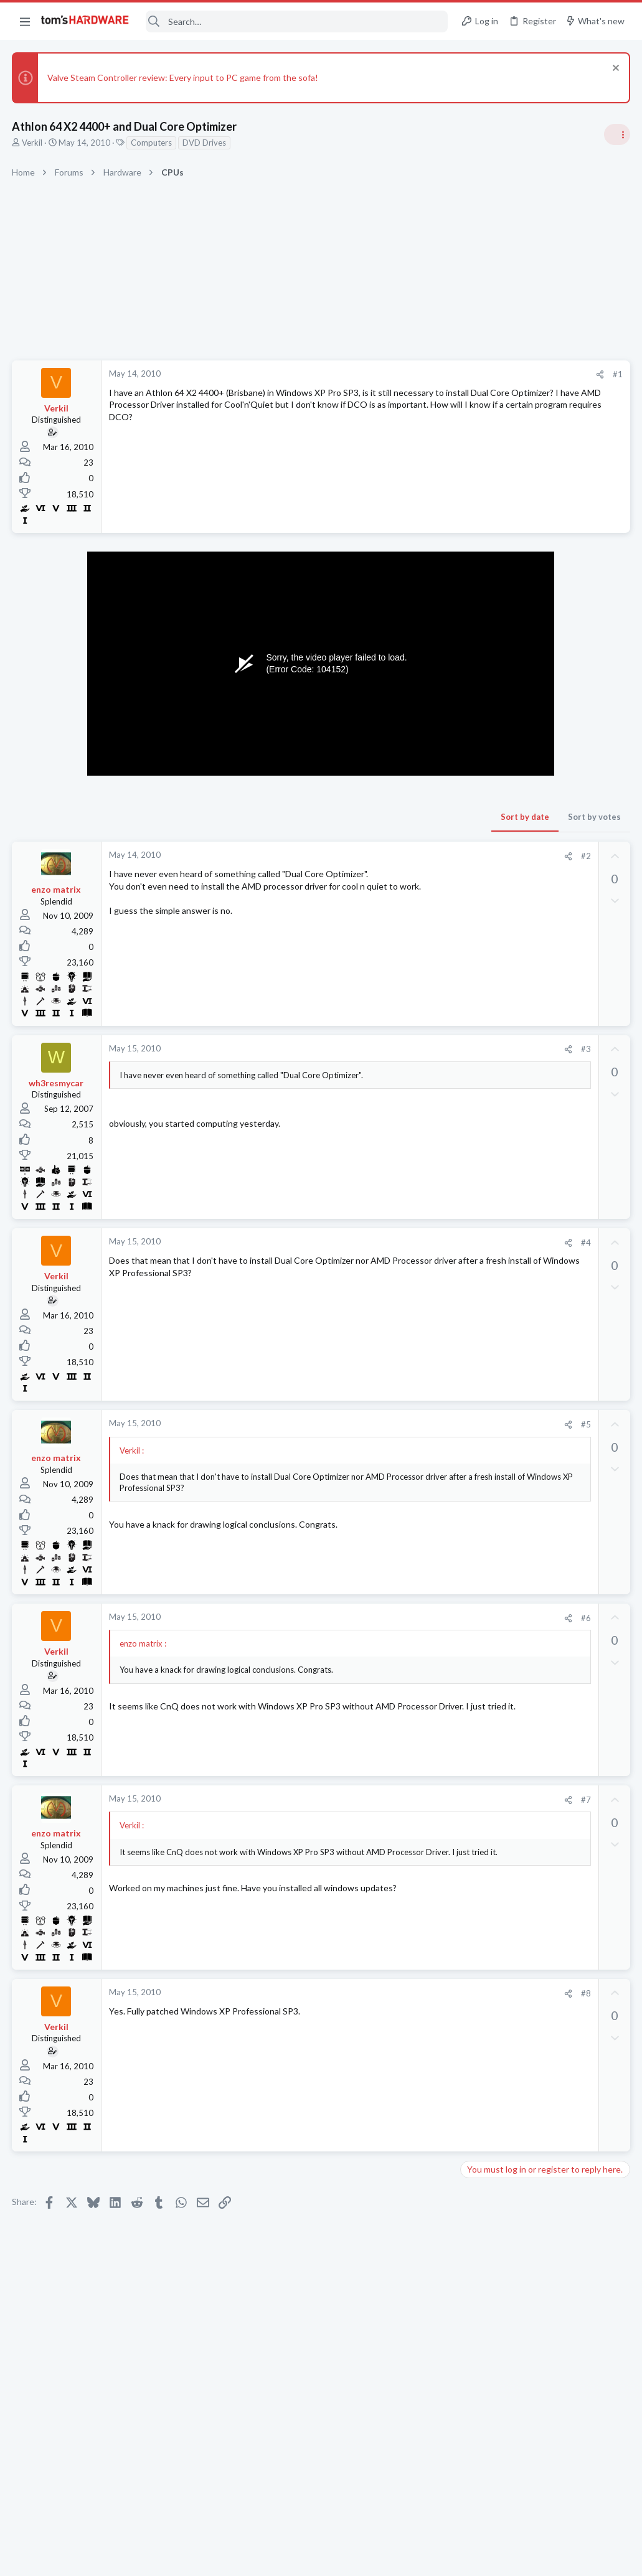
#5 (386, 1424)
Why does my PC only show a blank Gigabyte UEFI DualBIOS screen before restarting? (541, 1644)
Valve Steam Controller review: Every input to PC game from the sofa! (183, 77)
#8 (386, 1993)
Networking (486, 1486)
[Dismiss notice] (613, 69)
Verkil (32, 143)
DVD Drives (205, 143)
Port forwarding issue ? (529, 1462)
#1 (418, 374)
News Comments (496, 850)
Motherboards (492, 1680)
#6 (386, 1618)
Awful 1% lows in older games (542, 1827)
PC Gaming (485, 1030)
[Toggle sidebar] (616, 134)
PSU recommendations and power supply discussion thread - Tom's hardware (541, 1068)
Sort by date (325, 817)
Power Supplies (493, 1115)
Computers (151, 143)
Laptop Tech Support (503, 1802)
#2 (386, 856)
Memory (480, 1607)
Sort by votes (394, 817)
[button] (24, 21)
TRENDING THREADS (484, 740)
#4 (386, 1243)
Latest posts (472, 1436)
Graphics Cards (493, 1741)
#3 (386, 1049)
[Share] (400, 374)
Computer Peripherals (505, 1546)
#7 (386, 1800)
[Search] (297, 21)
